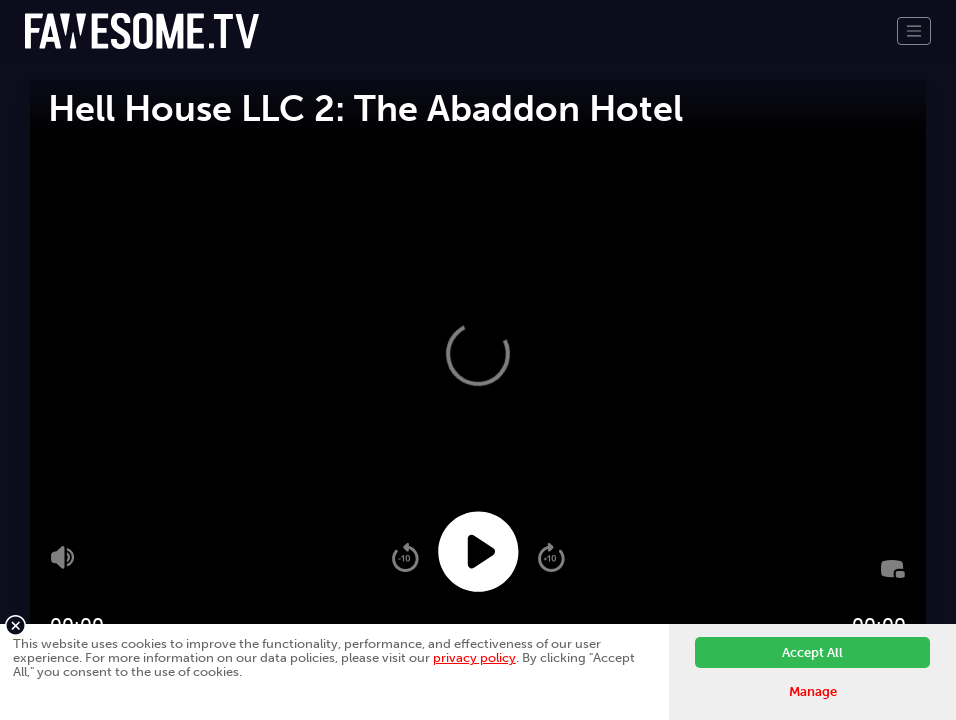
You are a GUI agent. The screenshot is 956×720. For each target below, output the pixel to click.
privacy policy (474, 657)
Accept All (812, 652)
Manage (813, 691)
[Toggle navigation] (914, 31)
